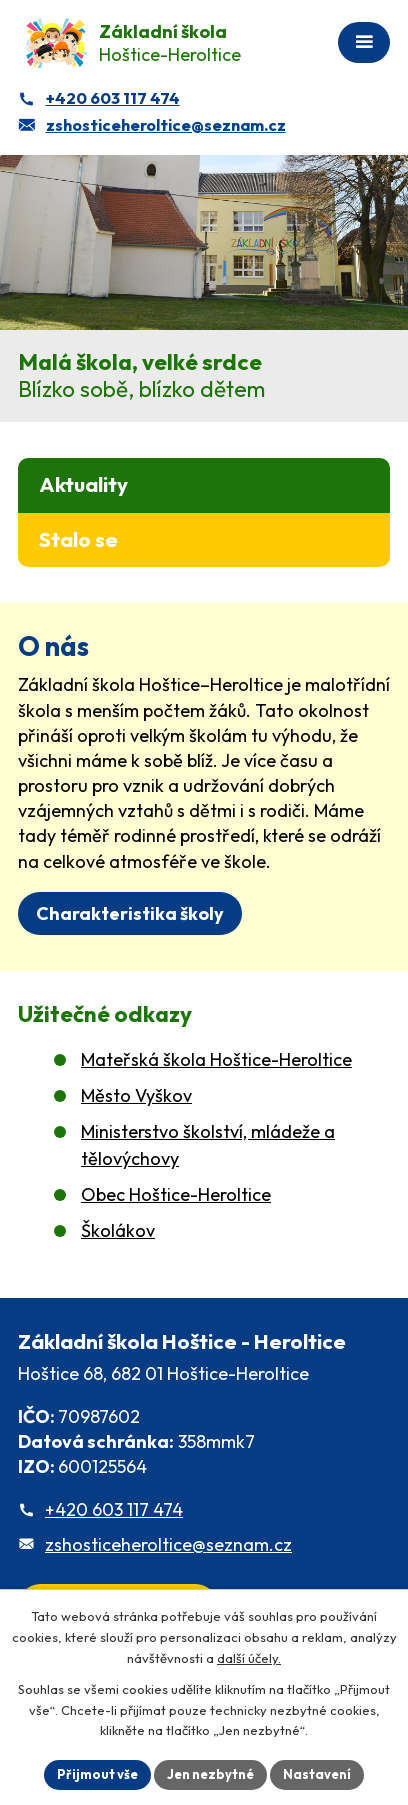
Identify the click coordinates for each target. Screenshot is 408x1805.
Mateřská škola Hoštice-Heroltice (216, 1059)
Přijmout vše (97, 1774)
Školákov (118, 1230)
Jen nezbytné (210, 1774)
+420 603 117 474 (114, 1509)
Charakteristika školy (130, 913)
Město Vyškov (136, 1095)
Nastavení (317, 1774)
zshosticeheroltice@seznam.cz (168, 1544)
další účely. (249, 1658)
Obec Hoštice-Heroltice (176, 1194)
